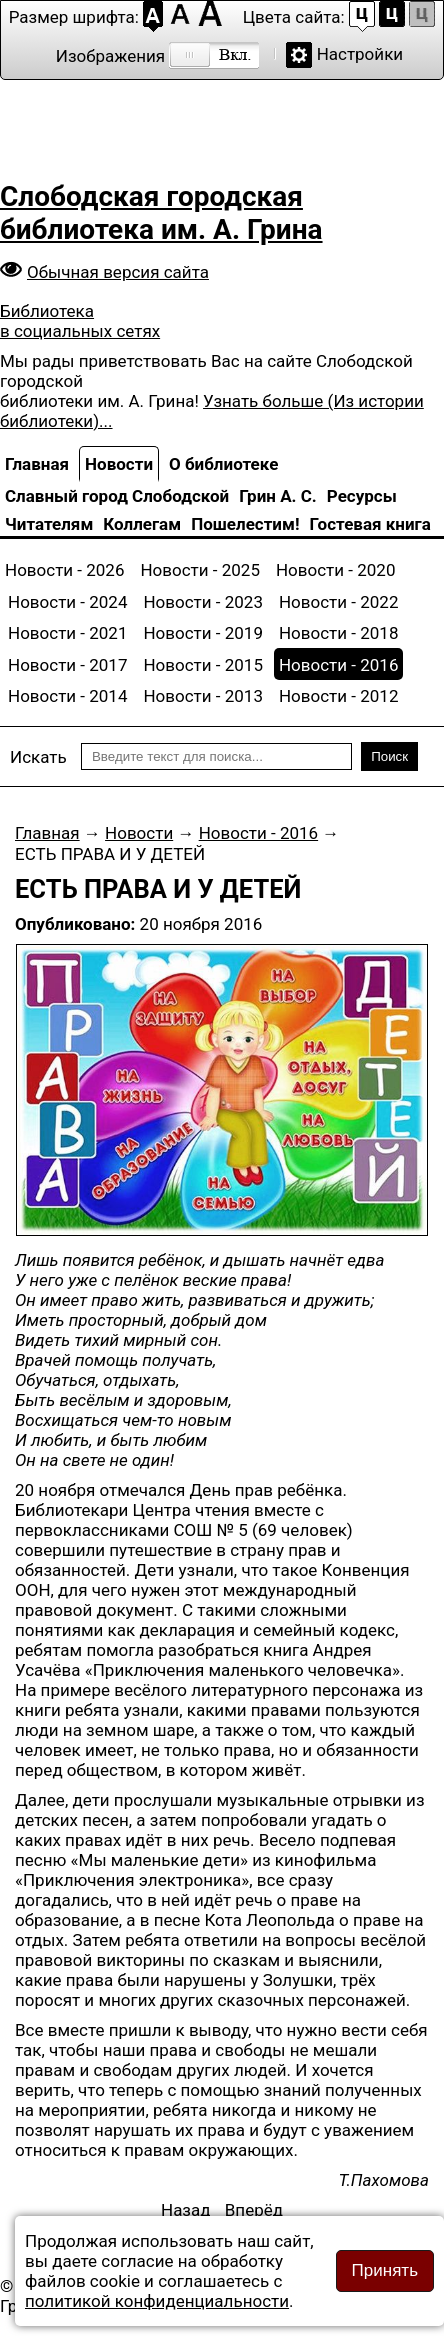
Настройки (360, 54)
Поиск (389, 756)
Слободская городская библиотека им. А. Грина (161, 213)
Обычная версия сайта (118, 272)
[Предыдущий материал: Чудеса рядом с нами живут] (186, 2210)
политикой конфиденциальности (157, 2301)
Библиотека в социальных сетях (80, 321)
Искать (38, 757)
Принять (385, 2270)
